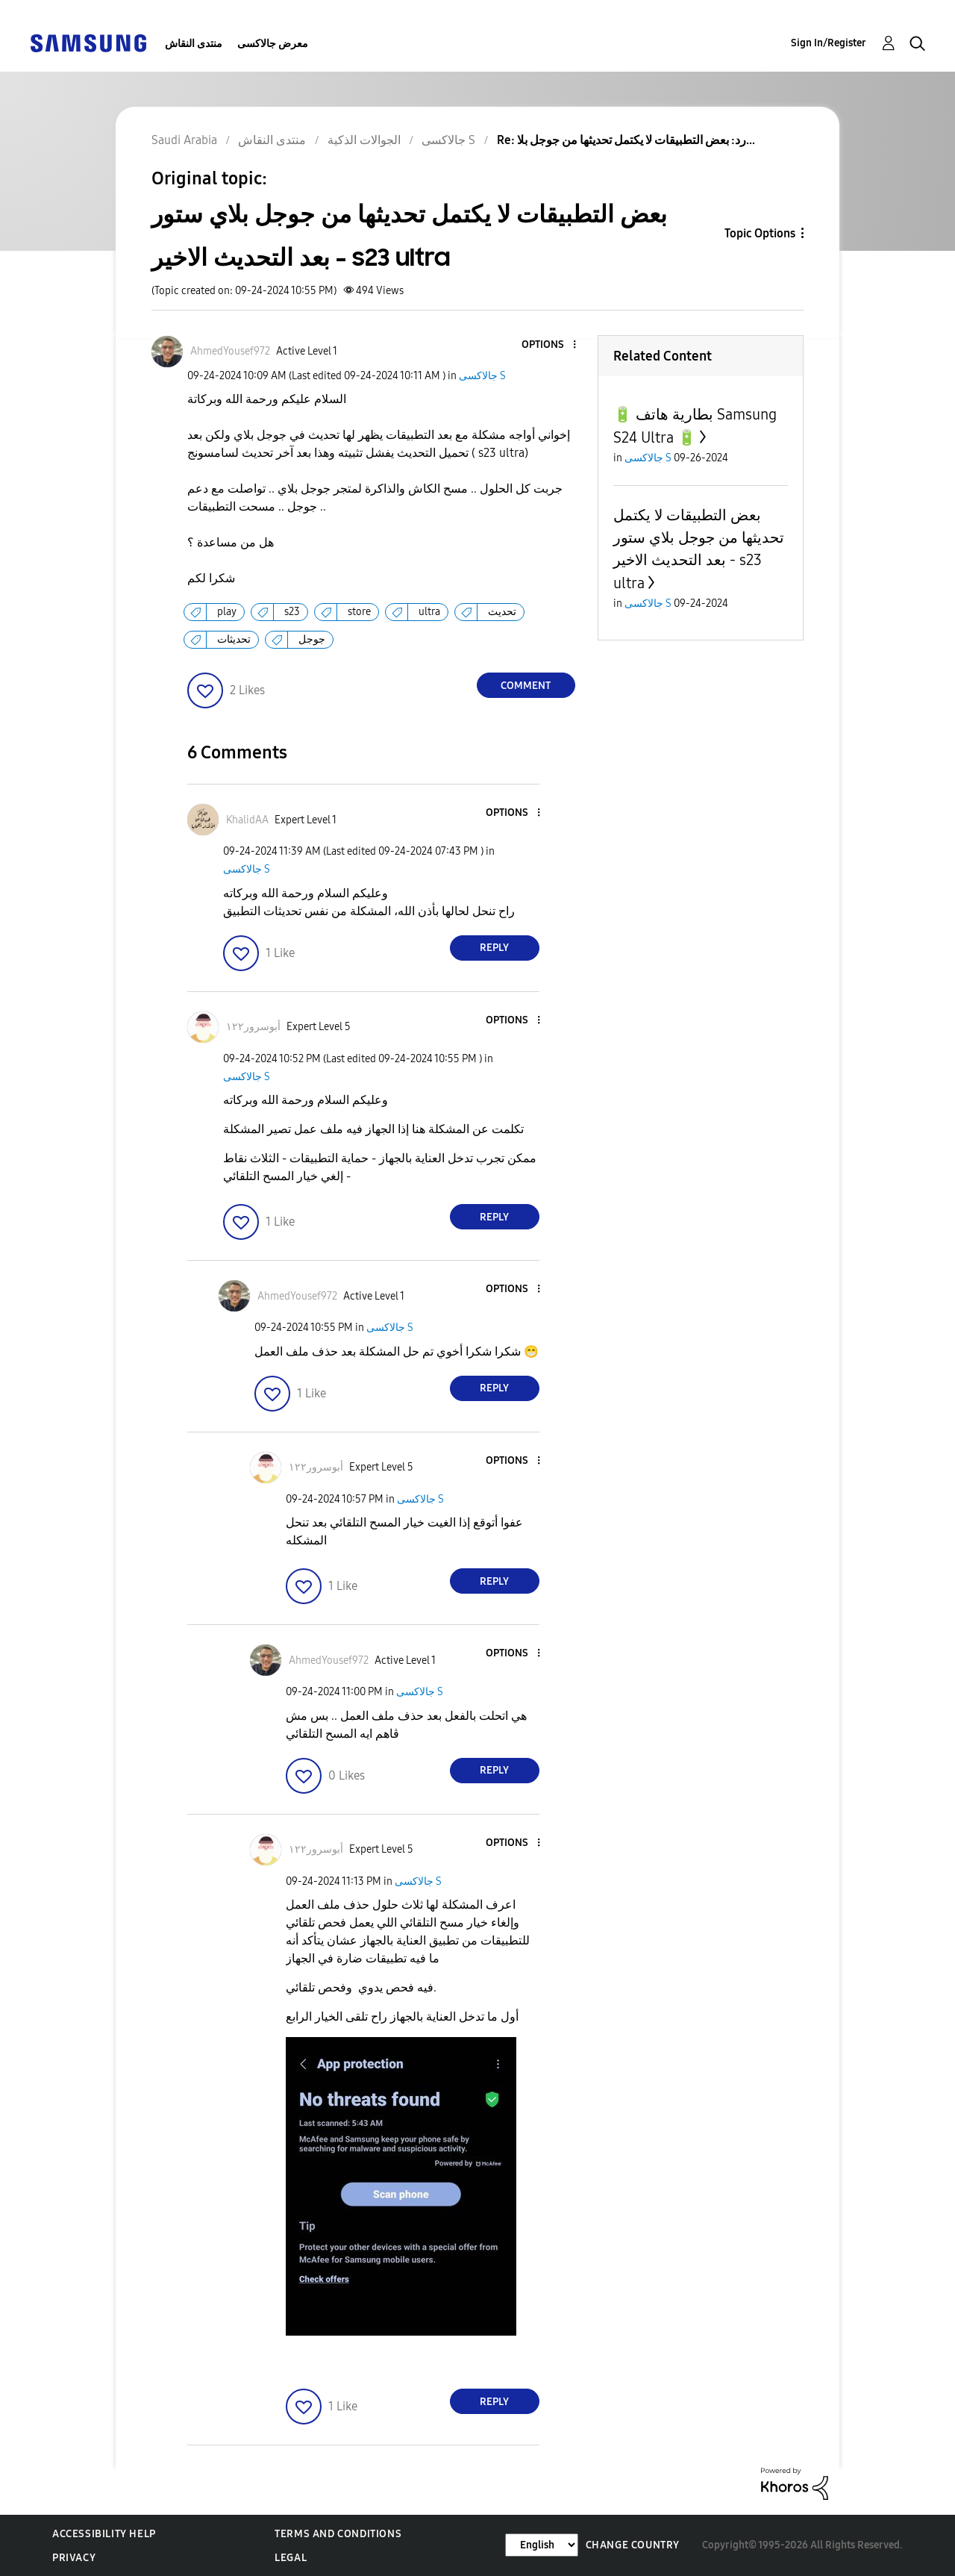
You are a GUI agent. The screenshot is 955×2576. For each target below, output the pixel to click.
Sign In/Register (828, 43)
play (227, 611)
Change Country (633, 2545)
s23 (292, 611)
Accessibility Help (104, 2533)
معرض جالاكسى (272, 43)
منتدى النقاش (193, 43)
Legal (291, 2557)
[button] (549, 345)
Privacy (74, 2557)
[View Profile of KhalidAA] (247, 820)
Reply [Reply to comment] (494, 947)
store (359, 611)
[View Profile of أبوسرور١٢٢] (253, 1026)
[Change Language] (541, 2545)
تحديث (502, 611)
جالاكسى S (482, 375)
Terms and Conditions (338, 2533)
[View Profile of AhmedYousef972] (230, 351)
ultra (429, 611)
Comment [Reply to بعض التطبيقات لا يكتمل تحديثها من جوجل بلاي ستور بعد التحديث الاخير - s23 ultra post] (526, 685)
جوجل (311, 639)
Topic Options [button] (759, 233)
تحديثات (234, 639)
